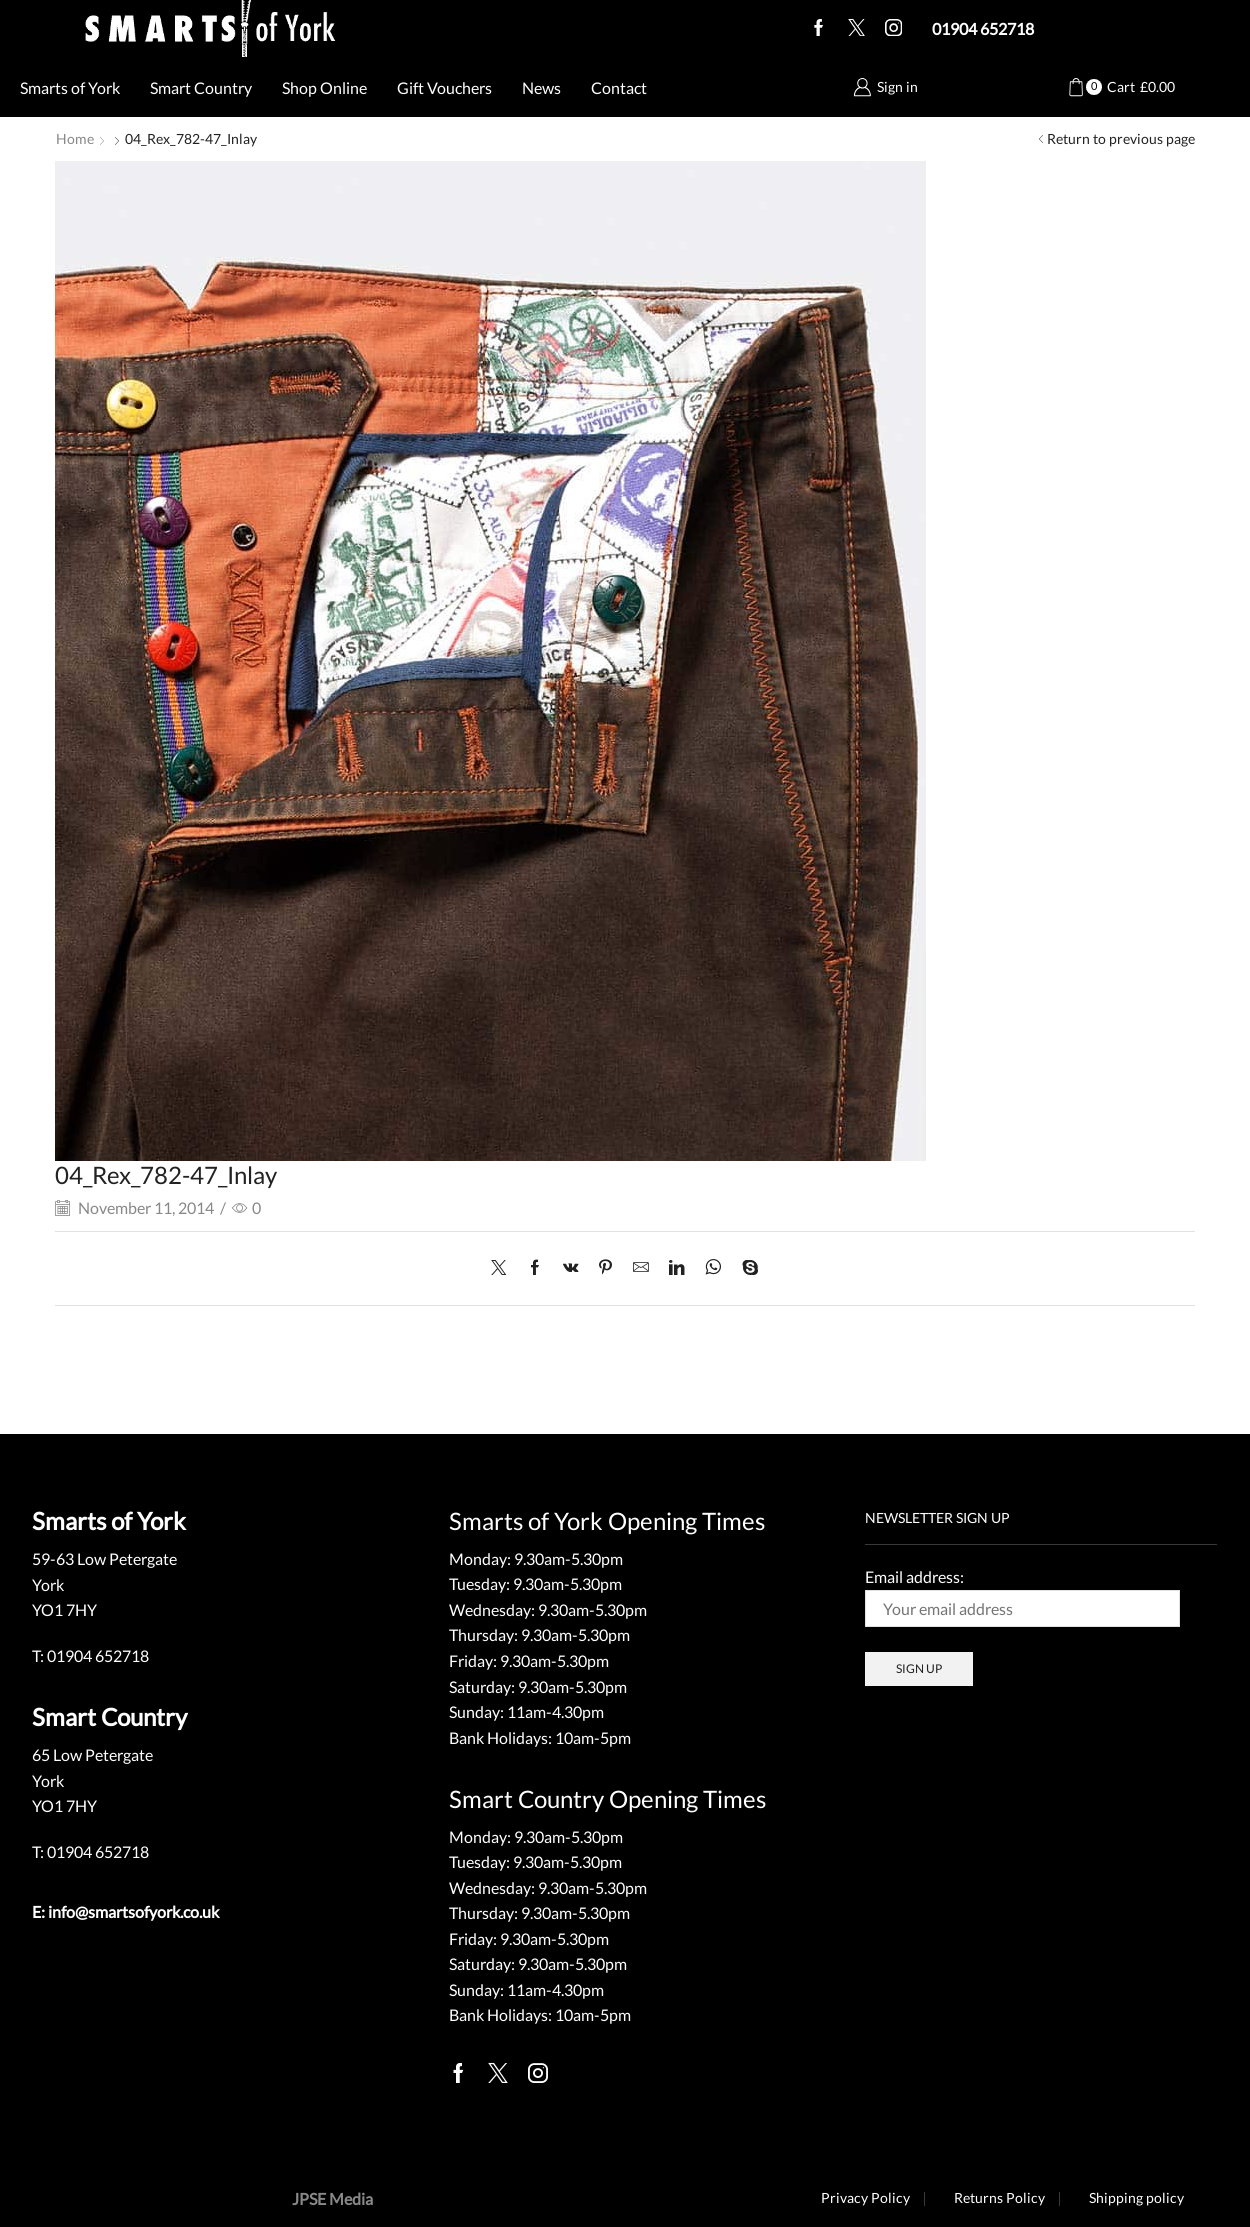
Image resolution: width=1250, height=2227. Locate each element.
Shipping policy (1136, 2197)
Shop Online (324, 87)
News (541, 87)
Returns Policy (998, 2197)
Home (75, 138)
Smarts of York (70, 87)
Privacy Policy (863, 2197)
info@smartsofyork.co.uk (133, 1910)
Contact (619, 87)
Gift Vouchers (444, 87)
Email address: (1022, 1596)
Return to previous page (1121, 138)
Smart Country (201, 87)
